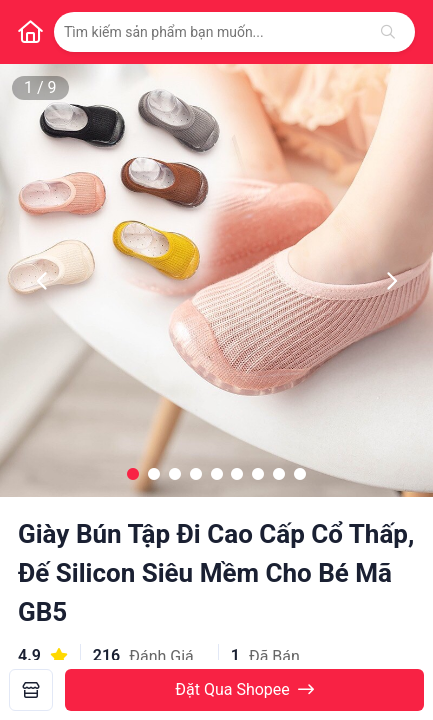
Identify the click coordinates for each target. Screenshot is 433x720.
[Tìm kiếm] (388, 32)
